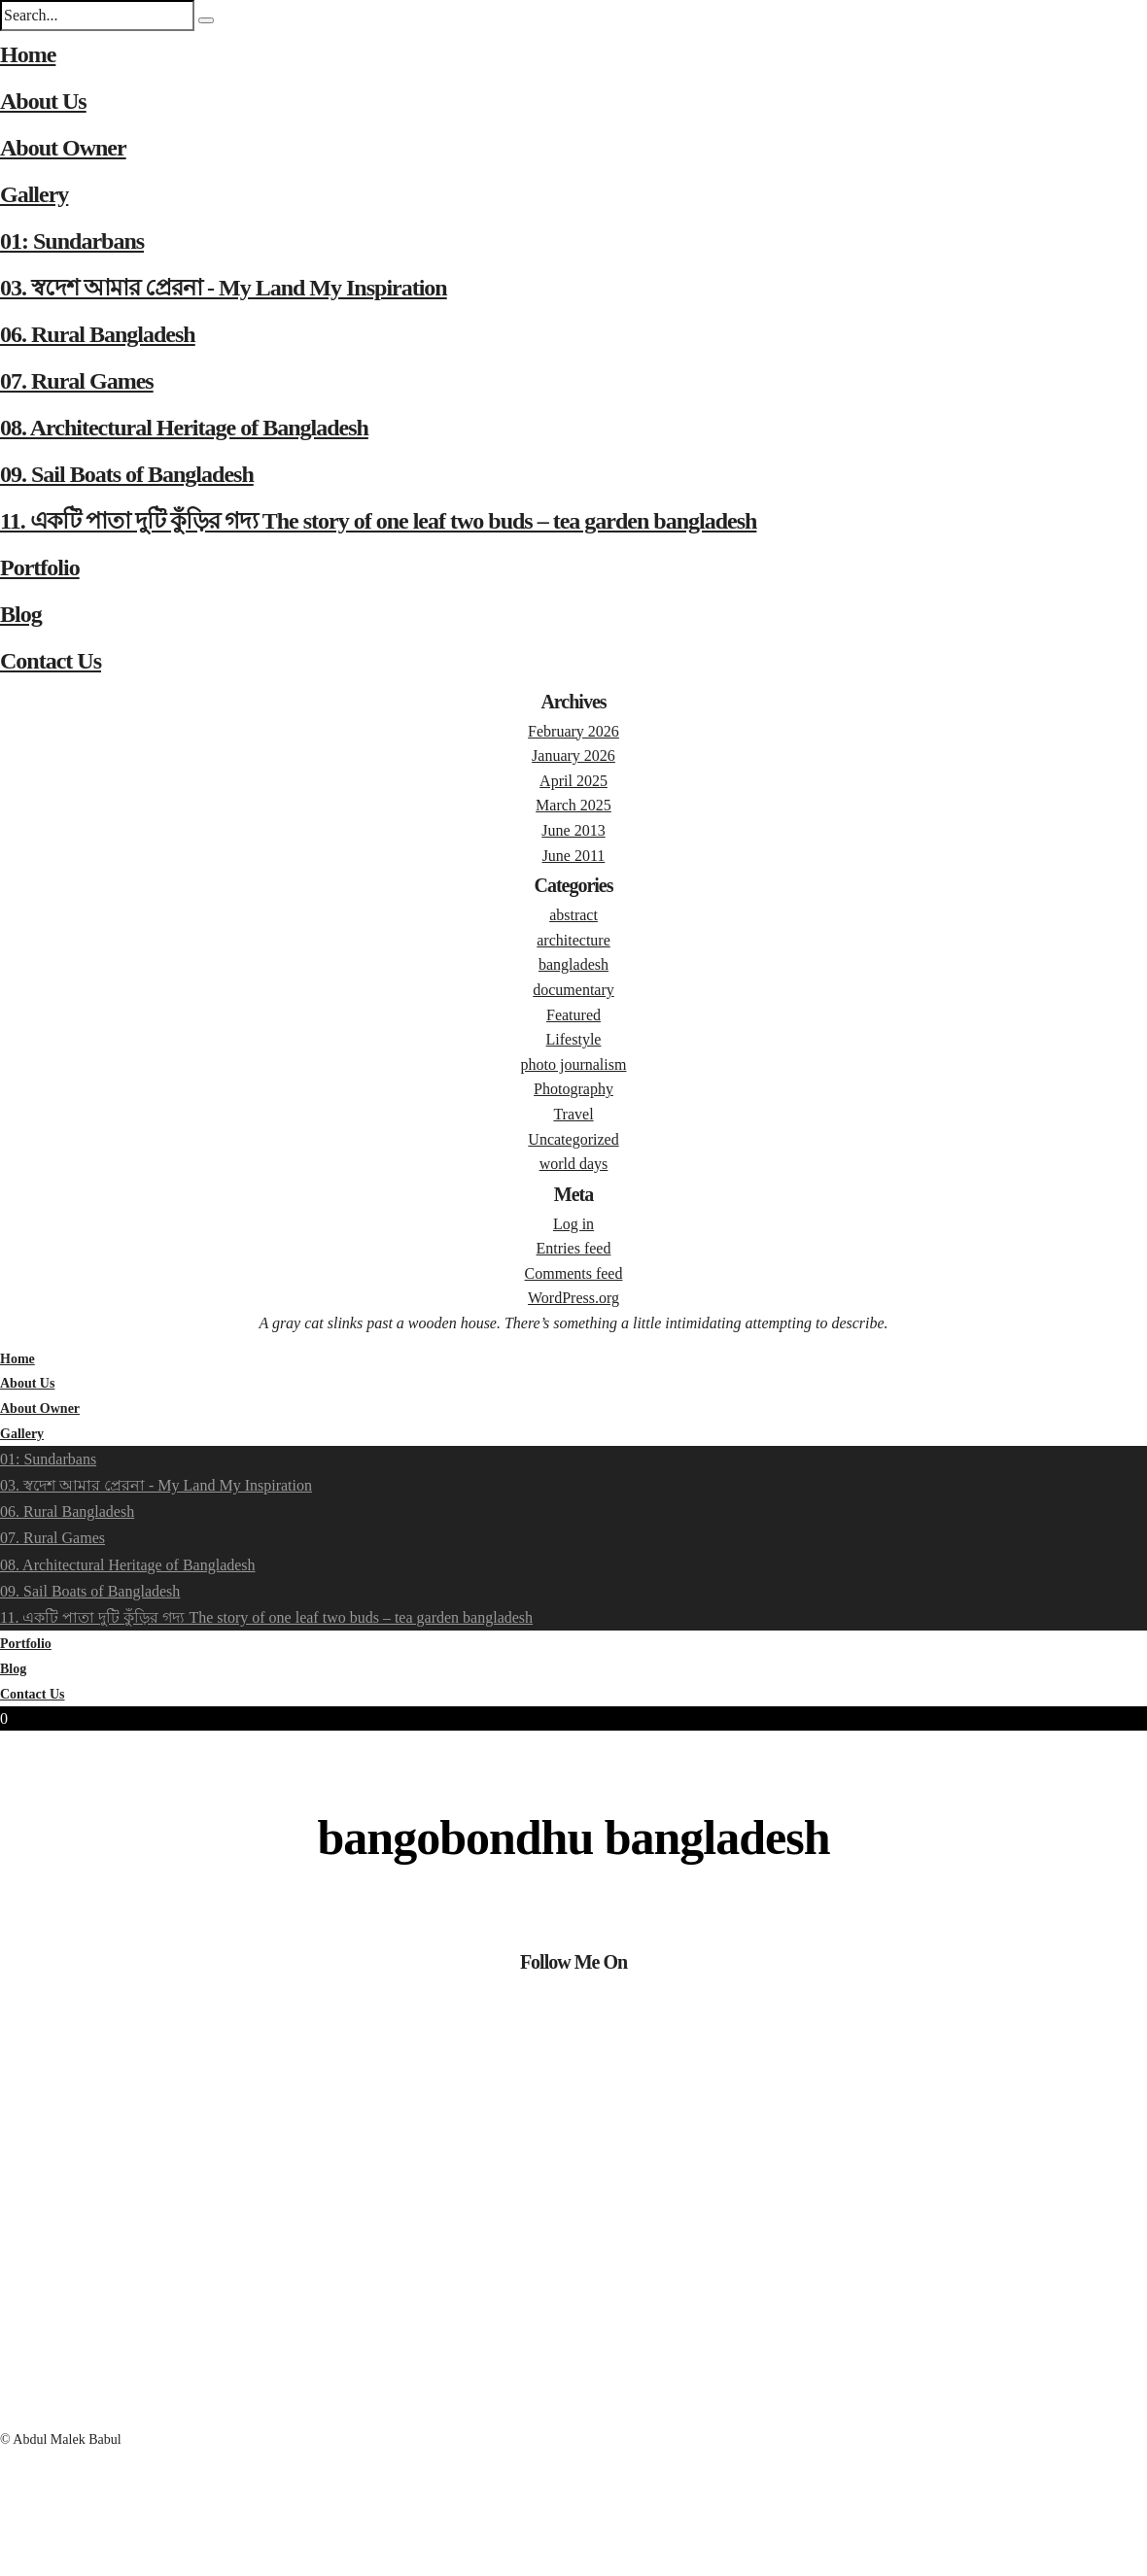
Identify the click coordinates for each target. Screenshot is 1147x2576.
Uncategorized (573, 1139)
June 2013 (573, 830)
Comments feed (574, 1273)
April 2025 (573, 781)
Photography (573, 1089)
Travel (573, 1114)
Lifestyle (574, 1039)
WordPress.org (573, 1297)
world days (573, 1163)
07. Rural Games (77, 381)
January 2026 (573, 755)
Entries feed (574, 1248)
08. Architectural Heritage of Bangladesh (184, 427)
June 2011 (574, 855)
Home (27, 54)
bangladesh (573, 964)
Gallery (34, 194)
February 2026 (573, 731)
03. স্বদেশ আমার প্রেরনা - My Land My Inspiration (223, 287)
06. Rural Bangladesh (97, 334)
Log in (573, 1224)
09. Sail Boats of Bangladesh (127, 474)
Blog (21, 614)
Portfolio (40, 567)
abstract (573, 915)
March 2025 (573, 805)
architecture (573, 940)
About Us (43, 101)
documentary (573, 989)
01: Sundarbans (72, 241)
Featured (573, 1015)
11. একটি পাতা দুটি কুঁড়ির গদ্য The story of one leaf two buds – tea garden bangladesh (378, 520)
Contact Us (50, 660)
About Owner (63, 147)
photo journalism (574, 1064)
